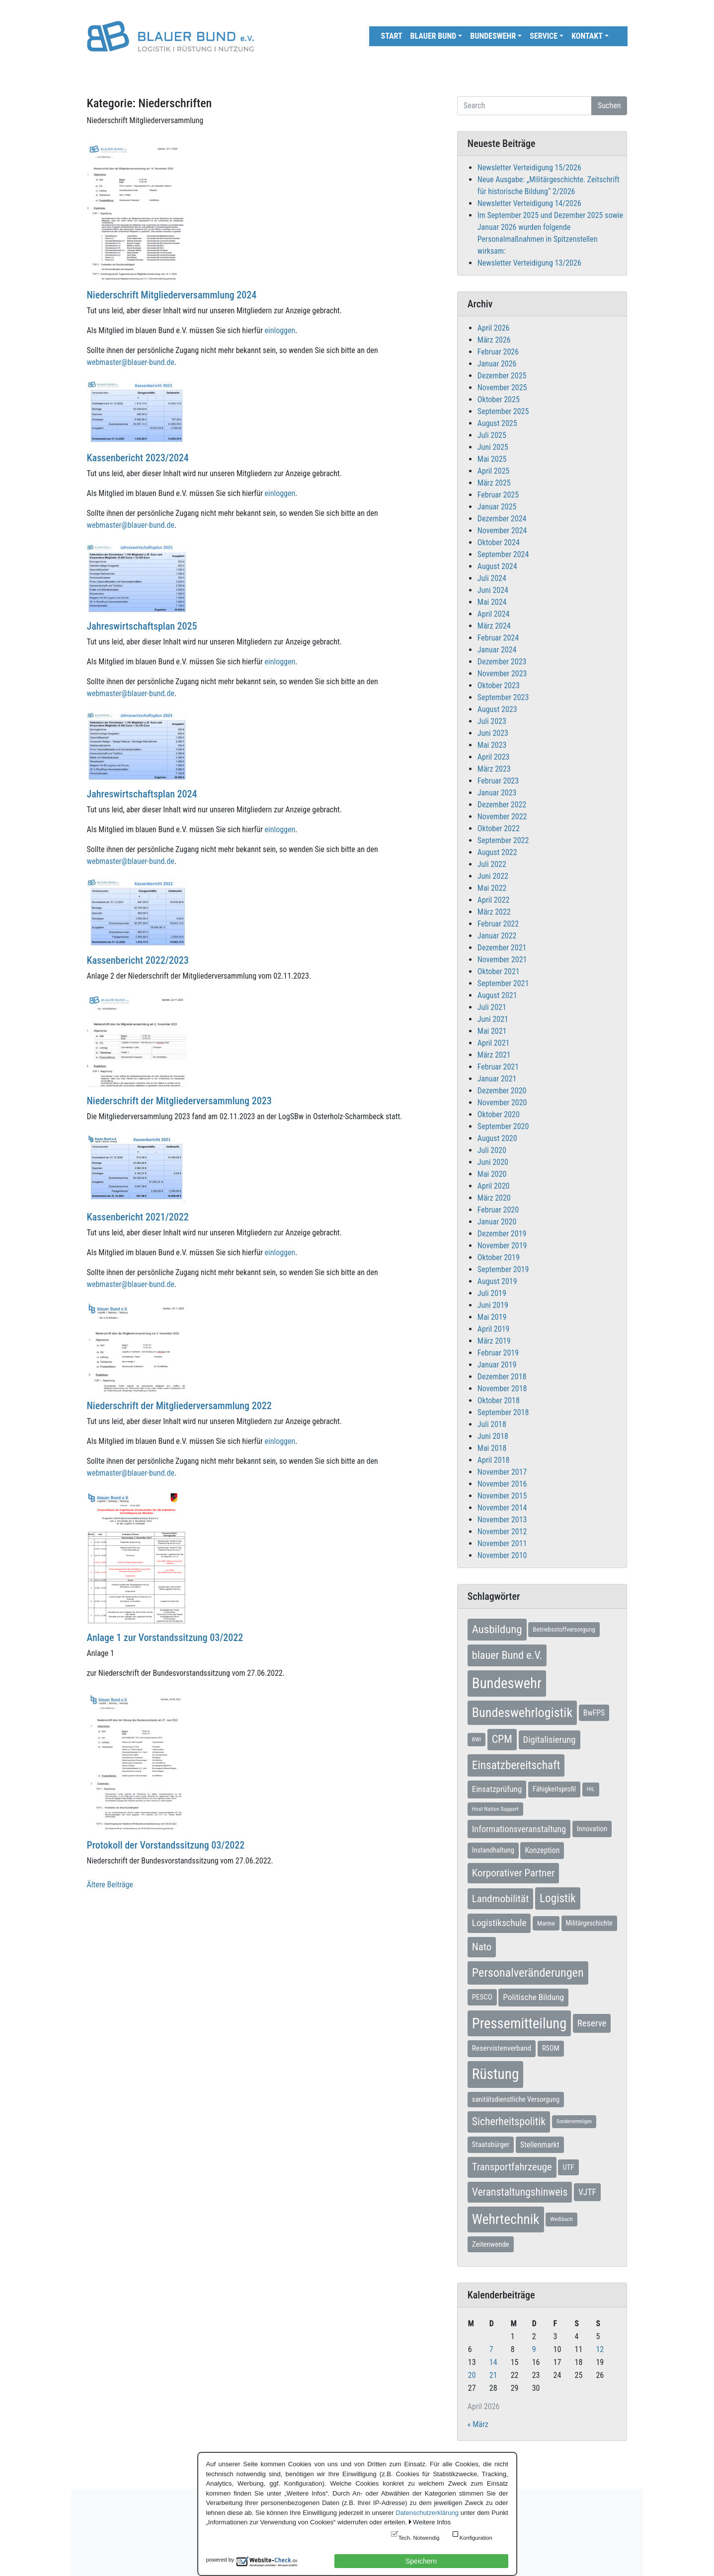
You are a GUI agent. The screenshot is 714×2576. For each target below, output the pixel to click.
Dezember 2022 (502, 804)
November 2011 (502, 1543)
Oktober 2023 (498, 685)
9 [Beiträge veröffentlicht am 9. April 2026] (534, 2349)
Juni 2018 (492, 1436)
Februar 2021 (498, 1067)
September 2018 (503, 1412)
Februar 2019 (498, 1353)
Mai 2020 (492, 1174)
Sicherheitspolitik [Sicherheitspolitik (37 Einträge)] (509, 2121)
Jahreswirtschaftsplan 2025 (142, 626)
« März (478, 2424)
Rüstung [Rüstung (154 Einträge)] (495, 2074)
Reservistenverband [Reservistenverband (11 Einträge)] (501, 2048)
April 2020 (493, 1186)
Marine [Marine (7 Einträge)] (546, 1923)
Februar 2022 (498, 924)
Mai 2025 (492, 459)
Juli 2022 (491, 864)
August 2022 (497, 852)
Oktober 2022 (498, 828)
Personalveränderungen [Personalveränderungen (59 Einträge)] (528, 1973)
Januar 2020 (497, 1221)
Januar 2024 (497, 649)
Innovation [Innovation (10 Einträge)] (592, 1828)
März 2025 (494, 483)
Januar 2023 (497, 792)
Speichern (421, 2561)
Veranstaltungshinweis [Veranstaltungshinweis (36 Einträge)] (519, 2192)
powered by (220, 2560)
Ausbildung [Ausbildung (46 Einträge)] (497, 1629)
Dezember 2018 (502, 1376)
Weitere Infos (432, 2522)
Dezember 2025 (502, 375)
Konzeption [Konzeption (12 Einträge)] (542, 1850)
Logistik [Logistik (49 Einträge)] (558, 1898)
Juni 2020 (492, 1162)
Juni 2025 (492, 447)
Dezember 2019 (502, 1233)
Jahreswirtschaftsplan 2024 (142, 794)
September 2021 (503, 983)
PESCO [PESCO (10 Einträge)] (482, 1997)
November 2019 (502, 1245)
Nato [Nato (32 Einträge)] (481, 1947)
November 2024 (502, 530)
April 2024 (493, 614)
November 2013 (502, 1519)
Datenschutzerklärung (427, 2512)
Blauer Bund (433, 36)
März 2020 (494, 1198)
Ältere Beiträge (110, 1884)
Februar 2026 (498, 352)
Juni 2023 (492, 733)
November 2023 (502, 673)
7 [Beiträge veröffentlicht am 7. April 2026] (491, 2349)
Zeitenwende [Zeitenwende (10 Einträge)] (490, 2244)
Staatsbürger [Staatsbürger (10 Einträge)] (490, 2144)
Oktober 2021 (498, 971)
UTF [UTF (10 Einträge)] (568, 2167)
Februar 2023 (498, 781)
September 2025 (503, 411)
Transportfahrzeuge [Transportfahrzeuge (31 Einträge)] (512, 2167)
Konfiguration (476, 2538)
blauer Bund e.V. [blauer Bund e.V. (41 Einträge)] (507, 1654)
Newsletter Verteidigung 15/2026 (529, 167)
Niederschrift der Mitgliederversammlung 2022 (179, 1406)
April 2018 (493, 1460)
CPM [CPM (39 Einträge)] (502, 1739)
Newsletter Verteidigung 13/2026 (529, 263)
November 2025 (502, 387)
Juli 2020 (491, 1150)
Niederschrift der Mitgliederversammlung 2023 (179, 1101)
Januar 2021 (497, 1078)
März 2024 (494, 626)
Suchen (609, 105)
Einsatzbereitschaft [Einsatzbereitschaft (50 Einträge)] (516, 1765)
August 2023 (497, 709)
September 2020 (503, 1126)
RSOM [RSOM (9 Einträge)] (550, 2048)
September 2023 (503, 697)
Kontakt (587, 36)
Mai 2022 (492, 888)
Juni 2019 (492, 1305)
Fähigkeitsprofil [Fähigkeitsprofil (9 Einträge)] (554, 1789)
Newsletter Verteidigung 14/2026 (529, 203)
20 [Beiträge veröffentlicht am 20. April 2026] (472, 2375)
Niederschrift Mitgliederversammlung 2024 (172, 295)
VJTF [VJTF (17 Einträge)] (587, 2192)
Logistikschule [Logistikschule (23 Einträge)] (499, 1923)
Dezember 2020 (502, 1090)
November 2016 (502, 1484)
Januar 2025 (497, 506)
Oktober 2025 (498, 399)
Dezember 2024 (502, 518)
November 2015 (502, 1496)
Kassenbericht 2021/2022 (138, 1217)
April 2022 (493, 900)
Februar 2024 (498, 638)
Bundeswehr (493, 36)
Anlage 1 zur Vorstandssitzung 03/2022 (165, 1638)
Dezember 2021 (502, 947)
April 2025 (493, 471)
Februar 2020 (498, 1210)
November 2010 (502, 1555)
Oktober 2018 (498, 1400)
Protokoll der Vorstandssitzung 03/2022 (166, 1845)
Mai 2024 (492, 602)
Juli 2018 (491, 1424)
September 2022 (503, 840)
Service (543, 36)
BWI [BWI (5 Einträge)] (476, 1739)
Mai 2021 (492, 1031)
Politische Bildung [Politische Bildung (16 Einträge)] (533, 1997)
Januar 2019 (497, 1364)
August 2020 (497, 1138)
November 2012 (502, 1531)
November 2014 (502, 1507)
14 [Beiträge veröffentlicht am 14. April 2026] (493, 2362)
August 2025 (497, 423)
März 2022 (494, 912)
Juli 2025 (491, 435)
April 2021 (493, 1043)
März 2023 (494, 769)
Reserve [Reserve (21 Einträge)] (591, 2023)
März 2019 (494, 1341)
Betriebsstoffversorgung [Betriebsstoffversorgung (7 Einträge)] (564, 1629)
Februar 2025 (498, 495)
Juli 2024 (491, 578)
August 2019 (497, 1281)
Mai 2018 (492, 1448)
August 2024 (497, 566)
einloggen (280, 330)
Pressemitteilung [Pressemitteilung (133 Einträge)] (519, 2023)
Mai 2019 (492, 1317)
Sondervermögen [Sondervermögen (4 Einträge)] (574, 2121)
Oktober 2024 (498, 542)
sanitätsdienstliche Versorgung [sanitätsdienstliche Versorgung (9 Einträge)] (515, 2099)
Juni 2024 (492, 590)
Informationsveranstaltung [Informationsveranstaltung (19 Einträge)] (519, 1829)
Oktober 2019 (498, 1257)
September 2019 (503, 1269)
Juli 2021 (491, 1007)
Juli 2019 (491, 1293)
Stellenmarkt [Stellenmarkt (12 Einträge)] (539, 2144)
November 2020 (502, 1102)
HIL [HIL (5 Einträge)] (591, 1789)
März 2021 (494, 1055)
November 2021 (502, 959)
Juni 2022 (492, 876)
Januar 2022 (497, 935)
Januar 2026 (497, 363)
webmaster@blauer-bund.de (130, 362)
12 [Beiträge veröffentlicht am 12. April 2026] (600, 2349)
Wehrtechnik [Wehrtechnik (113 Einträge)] (506, 2219)
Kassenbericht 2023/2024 (138, 458)
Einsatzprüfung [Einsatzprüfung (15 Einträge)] (497, 1789)
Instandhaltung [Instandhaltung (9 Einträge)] (493, 1850)
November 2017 (502, 1472)
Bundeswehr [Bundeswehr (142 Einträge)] (507, 1683)
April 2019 (493, 1329)
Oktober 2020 (498, 1114)
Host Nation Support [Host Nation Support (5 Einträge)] (495, 1808)
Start (391, 36)
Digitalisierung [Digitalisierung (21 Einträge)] (549, 1739)
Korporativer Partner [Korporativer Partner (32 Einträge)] (513, 1873)
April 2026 (493, 328)
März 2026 (494, 340)
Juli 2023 (491, 721)
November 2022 (502, 816)
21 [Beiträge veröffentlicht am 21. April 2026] (493, 2375)
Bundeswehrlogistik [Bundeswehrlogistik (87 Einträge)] (522, 1712)
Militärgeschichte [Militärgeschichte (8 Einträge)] (589, 1923)
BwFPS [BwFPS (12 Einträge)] (594, 1712)
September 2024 (503, 554)
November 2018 (502, 1388)
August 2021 (497, 995)
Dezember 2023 (502, 661)
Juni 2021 (492, 1019)
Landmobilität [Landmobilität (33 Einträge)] (500, 1898)
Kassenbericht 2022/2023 (138, 960)
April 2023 (493, 757)
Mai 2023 (492, 745)
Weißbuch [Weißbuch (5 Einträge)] (561, 2219)
